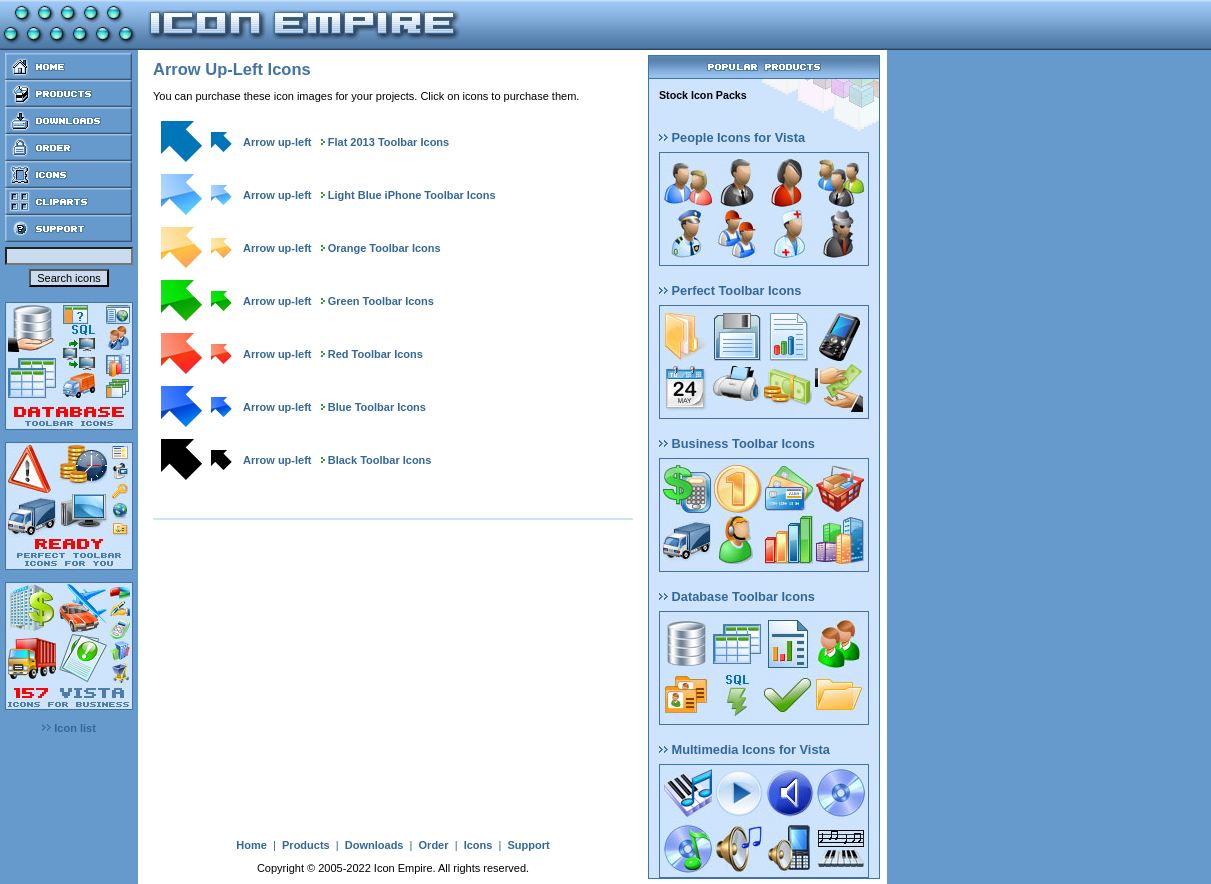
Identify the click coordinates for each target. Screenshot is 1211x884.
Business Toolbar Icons (737, 443)
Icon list (69, 728)
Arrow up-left (277, 142)
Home (251, 845)
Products (306, 845)
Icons (478, 845)
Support (528, 845)
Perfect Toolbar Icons (730, 290)
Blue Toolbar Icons (377, 407)
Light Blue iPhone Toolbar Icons (412, 195)
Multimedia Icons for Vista (744, 749)
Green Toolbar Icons (381, 301)
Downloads (374, 845)
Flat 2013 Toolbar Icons (388, 142)
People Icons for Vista (732, 137)
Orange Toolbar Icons (384, 248)
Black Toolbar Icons (380, 460)
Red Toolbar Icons (375, 354)
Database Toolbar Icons (737, 596)
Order (434, 845)
